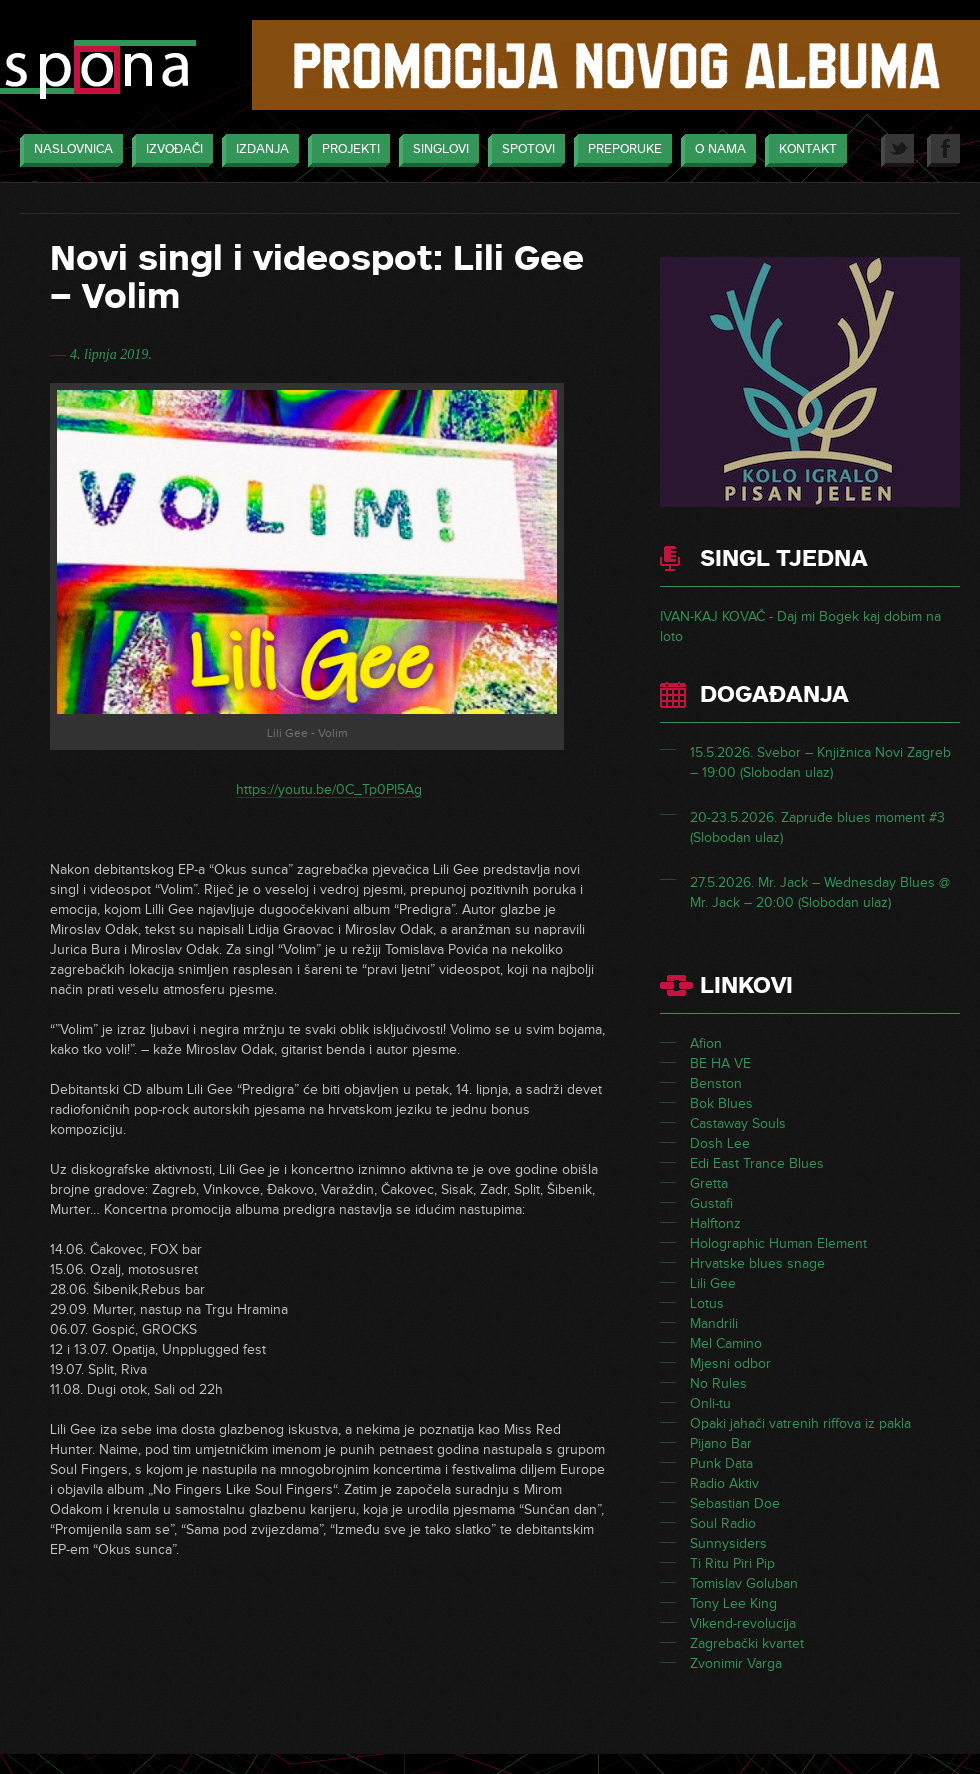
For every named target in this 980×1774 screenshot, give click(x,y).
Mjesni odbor (730, 1363)
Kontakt (803, 150)
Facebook (943, 150)
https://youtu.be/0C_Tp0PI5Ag (329, 789)
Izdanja (257, 150)
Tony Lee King (733, 1603)
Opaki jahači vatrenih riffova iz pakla (800, 1423)
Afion (706, 1043)
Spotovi (523, 150)
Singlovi (436, 150)
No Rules (718, 1383)
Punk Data (721, 1463)
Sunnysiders (728, 1543)
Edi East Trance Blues (757, 1163)
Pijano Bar (721, 1443)
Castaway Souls (738, 1123)
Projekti (346, 150)
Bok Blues (721, 1103)
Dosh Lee (720, 1143)
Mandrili (714, 1323)
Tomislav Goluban (744, 1583)
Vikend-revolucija (743, 1623)
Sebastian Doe (735, 1503)
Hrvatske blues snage (757, 1263)
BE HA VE (720, 1063)
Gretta (709, 1183)
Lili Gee (713, 1283)
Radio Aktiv (724, 1483)
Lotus (707, 1303)
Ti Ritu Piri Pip (732, 1563)
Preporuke (620, 150)
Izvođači (169, 150)
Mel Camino (726, 1343)
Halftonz (715, 1223)
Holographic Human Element (778, 1243)
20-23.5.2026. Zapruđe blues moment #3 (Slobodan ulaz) (817, 827)
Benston (716, 1083)
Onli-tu (710, 1403)
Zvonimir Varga (736, 1663)
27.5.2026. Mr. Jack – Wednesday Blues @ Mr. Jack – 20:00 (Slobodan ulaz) (820, 892)
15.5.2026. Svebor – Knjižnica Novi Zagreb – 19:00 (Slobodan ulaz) (820, 762)
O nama (715, 150)
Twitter (897, 150)
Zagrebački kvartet (747, 1643)
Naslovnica (68, 150)
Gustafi (711, 1203)
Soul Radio (723, 1523)
